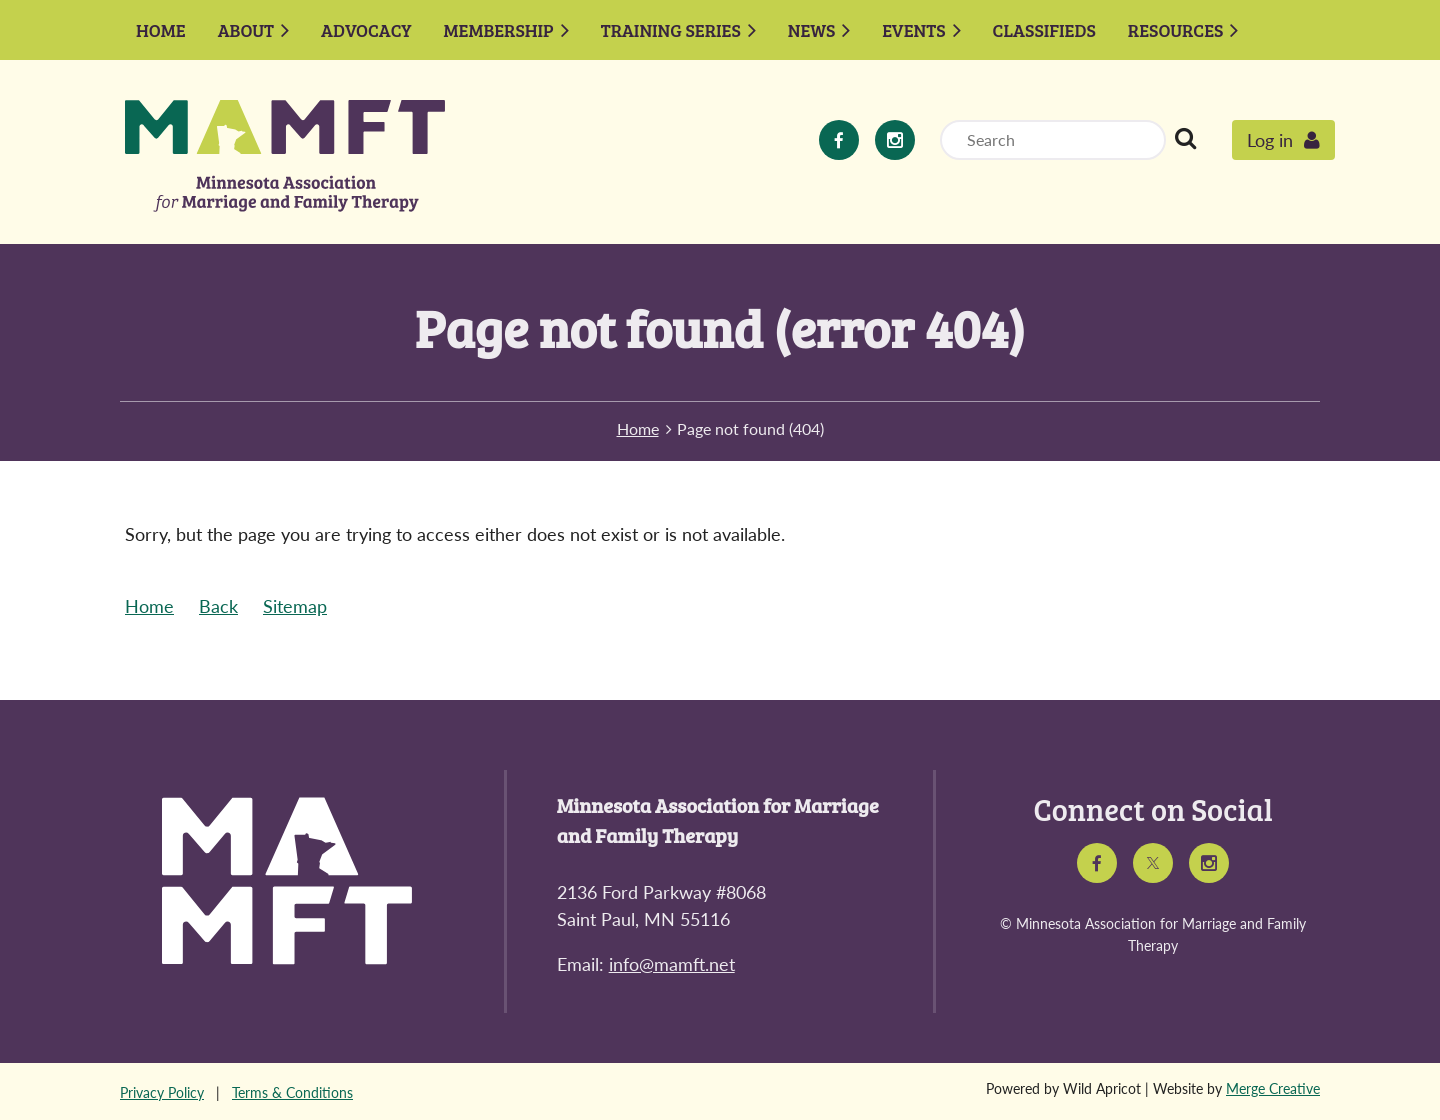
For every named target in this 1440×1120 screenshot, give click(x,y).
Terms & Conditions (292, 1092)
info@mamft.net (672, 964)
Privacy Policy (162, 1092)
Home (638, 428)
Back (218, 606)
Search (1185, 138)
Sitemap (295, 606)
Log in (1270, 140)
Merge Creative (1273, 1088)
